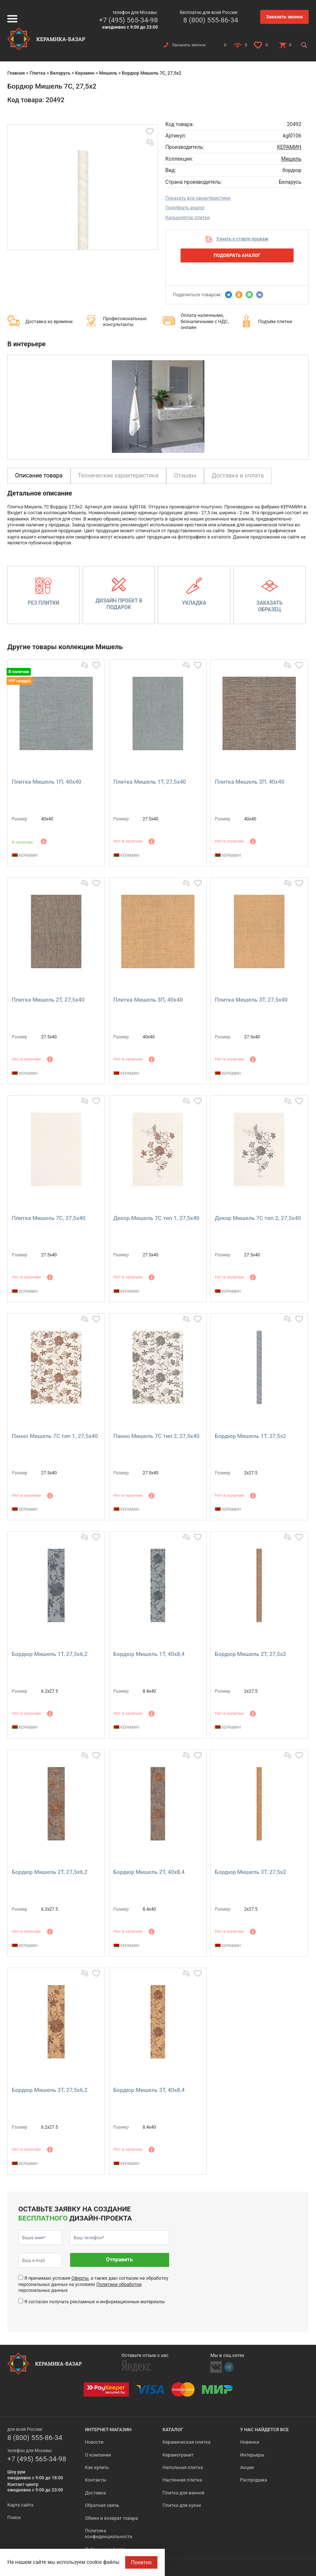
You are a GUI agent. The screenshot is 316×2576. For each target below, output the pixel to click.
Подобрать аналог (185, 207)
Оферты (79, 2278)
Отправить (119, 2260)
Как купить (97, 2467)
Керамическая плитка (187, 2442)
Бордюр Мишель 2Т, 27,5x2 (250, 1654)
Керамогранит (178, 2455)
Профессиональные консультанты (125, 321)
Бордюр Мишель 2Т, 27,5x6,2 (49, 1872)
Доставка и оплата (238, 475)
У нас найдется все (264, 2429)
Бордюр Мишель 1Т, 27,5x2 (250, 1436)
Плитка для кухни (182, 2505)
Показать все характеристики (198, 198)
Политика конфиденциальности (108, 2533)
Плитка (37, 73)
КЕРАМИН (289, 147)
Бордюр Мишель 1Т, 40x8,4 (149, 1654)
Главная (16, 73)
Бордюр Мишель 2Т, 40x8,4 (149, 1872)
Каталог (173, 2429)
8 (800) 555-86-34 (210, 20)
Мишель (108, 73)
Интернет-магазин (108, 2429)
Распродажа (253, 2480)
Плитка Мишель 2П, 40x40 (249, 782)
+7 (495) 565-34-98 (128, 20)
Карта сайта (20, 2505)
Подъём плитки (275, 321)
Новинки (249, 2442)
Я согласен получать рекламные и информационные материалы (94, 2301)
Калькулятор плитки (188, 217)
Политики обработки (118, 2284)
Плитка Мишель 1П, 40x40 (46, 782)
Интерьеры (252, 2455)
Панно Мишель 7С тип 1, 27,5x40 (55, 1436)
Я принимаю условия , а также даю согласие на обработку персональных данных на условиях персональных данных (93, 2284)
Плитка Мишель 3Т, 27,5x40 (251, 1000)
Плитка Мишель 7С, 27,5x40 (49, 1218)
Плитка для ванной (183, 2493)
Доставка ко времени (49, 321)
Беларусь (60, 73)
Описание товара (39, 475)
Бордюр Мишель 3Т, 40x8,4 (149, 2090)
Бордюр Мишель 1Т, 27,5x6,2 (49, 1654)
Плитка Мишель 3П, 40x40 (148, 1000)
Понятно (141, 2562)
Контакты (95, 2480)
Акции (247, 2467)
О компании (98, 2455)
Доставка (95, 2493)
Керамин (84, 73)
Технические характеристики (118, 475)
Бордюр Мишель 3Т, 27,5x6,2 (49, 2090)
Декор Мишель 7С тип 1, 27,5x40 (156, 1218)
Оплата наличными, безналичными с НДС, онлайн (205, 321)
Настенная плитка (182, 2480)
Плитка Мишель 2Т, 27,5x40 (48, 1000)
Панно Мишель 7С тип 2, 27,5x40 (156, 1436)
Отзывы (185, 475)
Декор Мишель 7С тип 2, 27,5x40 (258, 1218)
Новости (94, 2442)
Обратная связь (102, 2505)
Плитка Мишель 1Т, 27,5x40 (149, 782)
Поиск (14, 2517)
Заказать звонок (284, 16)
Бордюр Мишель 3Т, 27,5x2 (250, 1872)
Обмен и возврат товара (111, 2518)
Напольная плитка (183, 2467)
